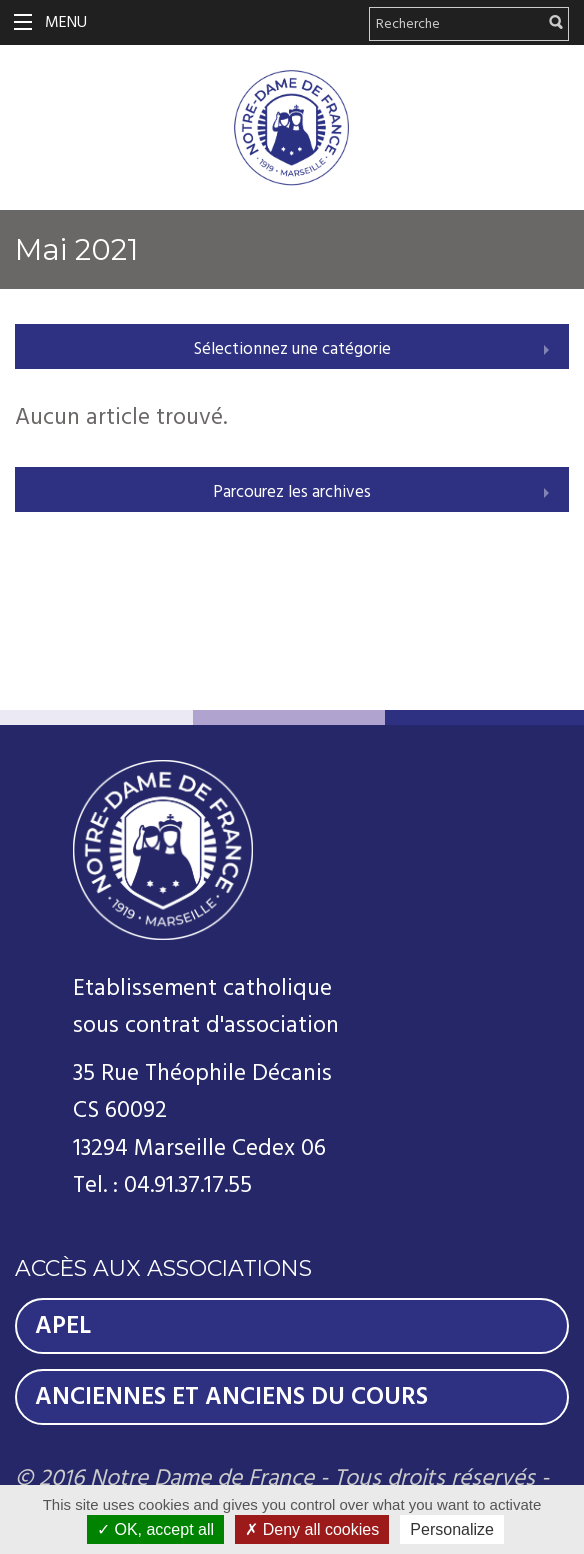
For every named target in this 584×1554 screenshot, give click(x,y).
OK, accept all (155, 1529)
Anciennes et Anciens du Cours (231, 1397)
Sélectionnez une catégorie (292, 349)
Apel (63, 1326)
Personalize (452, 1529)
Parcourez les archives (292, 492)
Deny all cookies (312, 1529)
